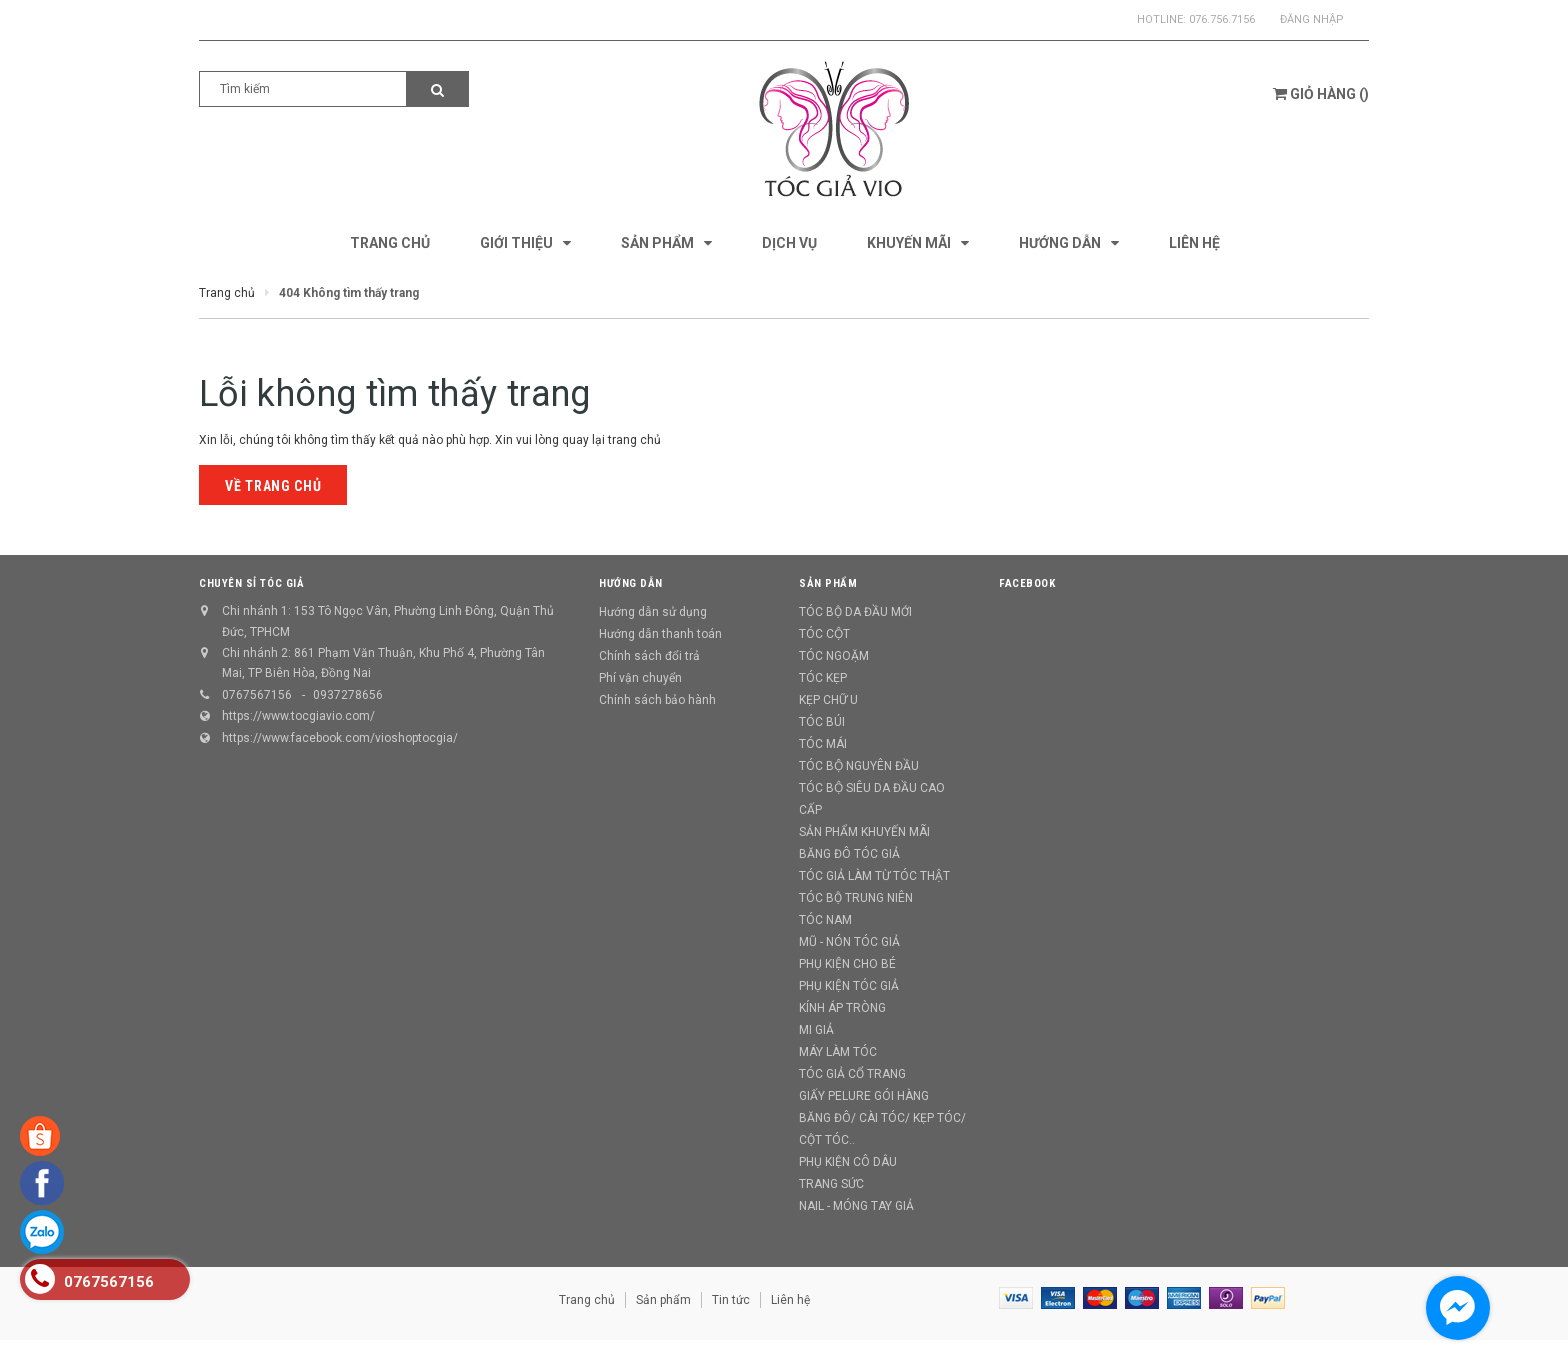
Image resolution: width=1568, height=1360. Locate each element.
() (1321, 94)
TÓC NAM (825, 920)
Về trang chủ (273, 486)
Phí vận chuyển (640, 678)
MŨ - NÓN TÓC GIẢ (849, 942)
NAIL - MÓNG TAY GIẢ (856, 1206)
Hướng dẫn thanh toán (660, 634)
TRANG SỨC (831, 1184)
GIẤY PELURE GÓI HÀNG (864, 1096)
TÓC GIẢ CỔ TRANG (852, 1074)
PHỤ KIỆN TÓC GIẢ (849, 986)
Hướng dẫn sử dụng (653, 612)
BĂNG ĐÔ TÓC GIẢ (849, 854)
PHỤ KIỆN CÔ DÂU (848, 1162)
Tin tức (731, 1300)
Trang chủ (587, 1300)
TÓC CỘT (824, 634)
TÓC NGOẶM (834, 656)
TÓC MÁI (823, 744)
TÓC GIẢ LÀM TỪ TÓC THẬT (874, 876)
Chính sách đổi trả (649, 656)
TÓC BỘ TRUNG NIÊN (856, 898)
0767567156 (257, 695)
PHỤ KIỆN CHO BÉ (847, 964)
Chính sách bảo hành (657, 700)
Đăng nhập (1312, 19)
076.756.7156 (1222, 19)
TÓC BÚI (822, 722)
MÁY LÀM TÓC (838, 1052)
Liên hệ (790, 1300)
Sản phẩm (663, 1300)
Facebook (1027, 583)
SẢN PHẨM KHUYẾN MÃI (864, 832)
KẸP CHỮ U (828, 700)
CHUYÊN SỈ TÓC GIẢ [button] (251, 583)
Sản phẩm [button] (828, 583)
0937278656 (348, 695)
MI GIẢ (816, 1030)
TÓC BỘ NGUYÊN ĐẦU (859, 766)
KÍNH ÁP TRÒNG (842, 1008)
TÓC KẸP (823, 678)
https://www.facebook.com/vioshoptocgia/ (340, 738)
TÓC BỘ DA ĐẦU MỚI (855, 612)
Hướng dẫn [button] (631, 583)
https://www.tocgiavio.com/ (298, 716)
